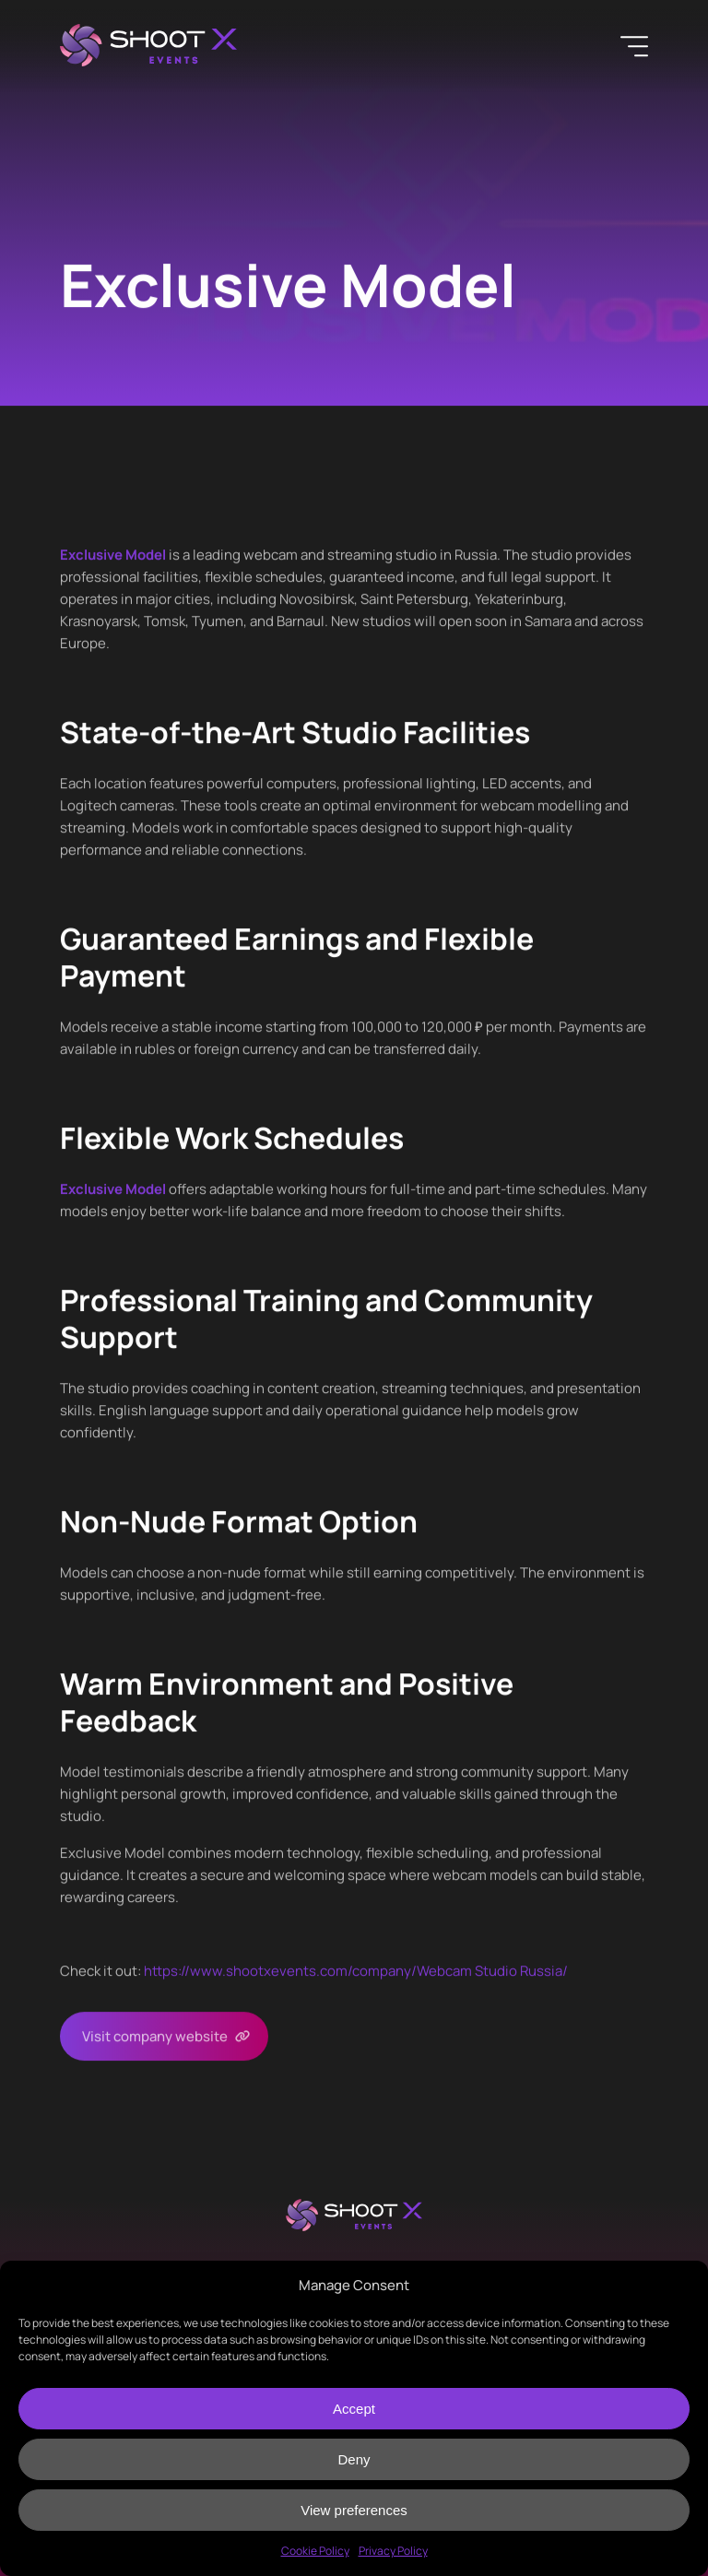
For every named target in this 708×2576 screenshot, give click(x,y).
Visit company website (155, 2036)
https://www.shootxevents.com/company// (356, 1970)
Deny (353, 2459)
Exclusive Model (113, 554)
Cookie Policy (315, 2550)
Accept (354, 2408)
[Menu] (634, 46)
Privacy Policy (393, 2550)
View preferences (354, 2510)
